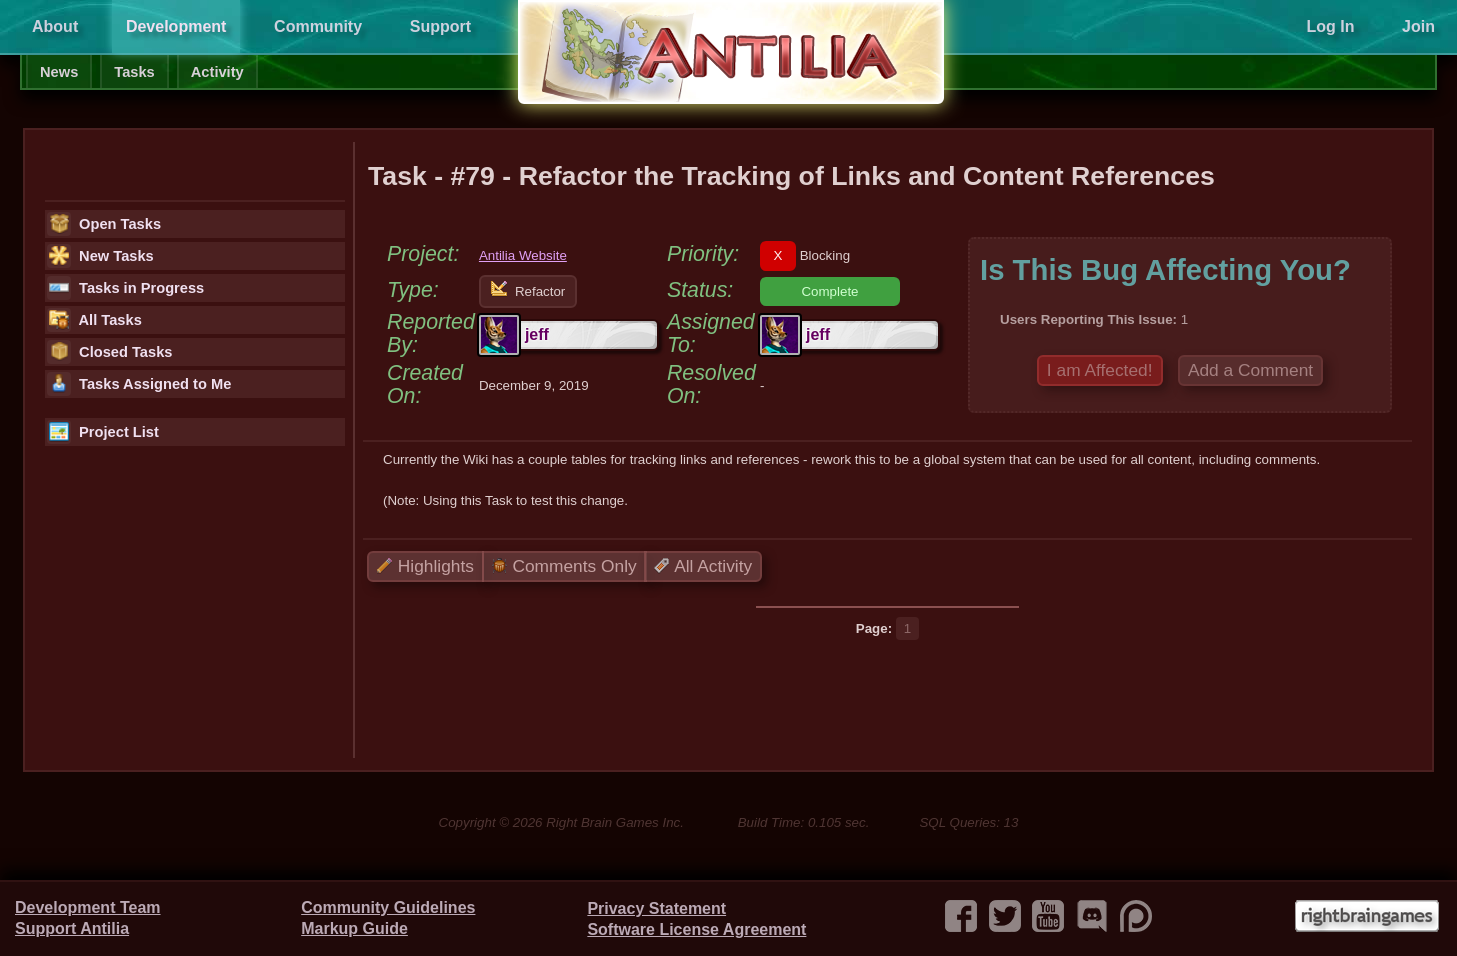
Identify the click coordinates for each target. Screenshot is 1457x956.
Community (318, 26)
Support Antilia (72, 928)
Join (1418, 26)
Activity (217, 72)
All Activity (703, 566)
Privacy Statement (656, 908)
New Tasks (100, 256)
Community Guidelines (388, 907)
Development (176, 26)
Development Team (88, 907)
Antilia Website (523, 255)
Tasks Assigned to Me (139, 384)
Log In (1330, 26)
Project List (103, 432)
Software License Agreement (696, 929)
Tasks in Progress (125, 288)
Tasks (134, 72)
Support (440, 26)
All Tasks (94, 320)
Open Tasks (104, 224)
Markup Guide (354, 928)
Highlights (425, 566)
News (59, 72)
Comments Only (564, 566)
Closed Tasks (109, 352)
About (55, 26)
